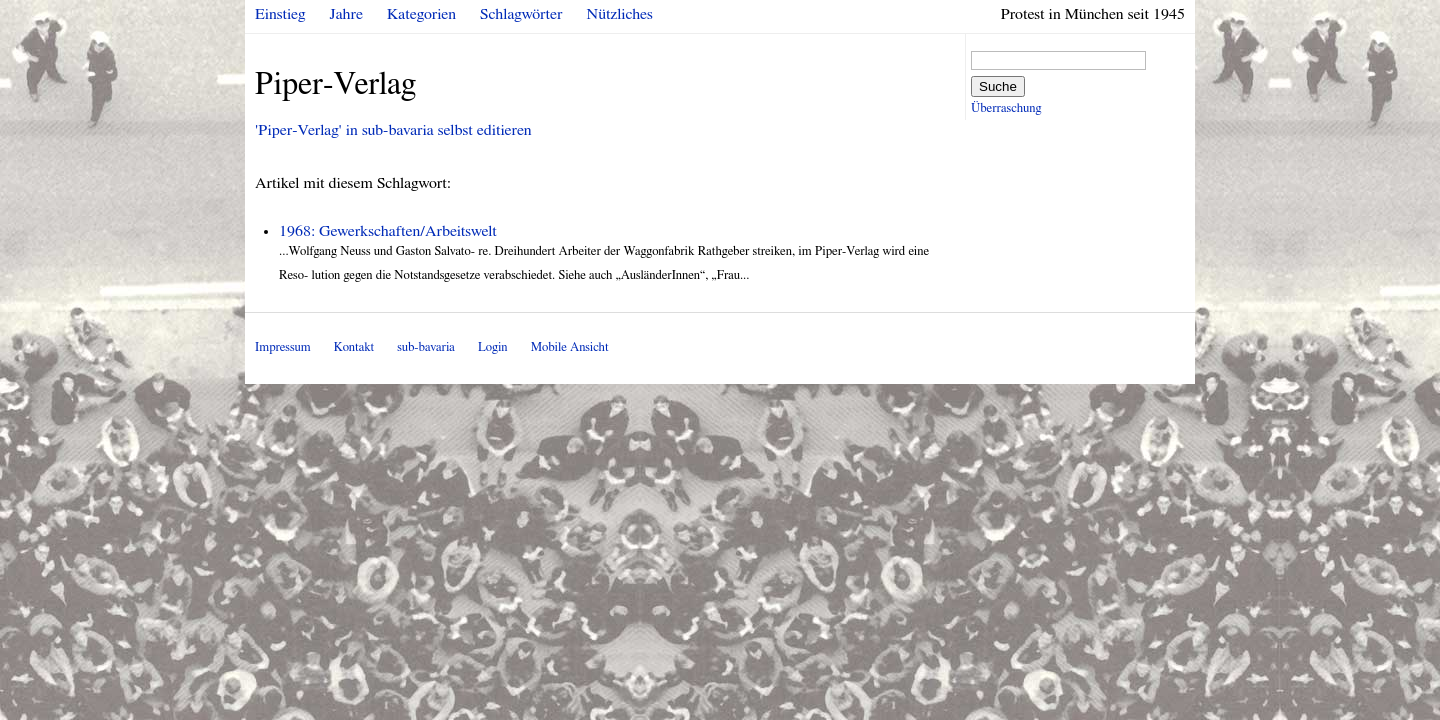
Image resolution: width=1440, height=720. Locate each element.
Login (493, 347)
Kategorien (421, 14)
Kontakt (354, 347)
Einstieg (280, 14)
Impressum (283, 347)
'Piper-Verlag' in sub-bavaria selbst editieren (393, 130)
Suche (998, 86)
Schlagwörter (521, 14)
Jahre (346, 14)
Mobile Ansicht (570, 347)
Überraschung (1006, 108)
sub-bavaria (425, 347)
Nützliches (620, 14)
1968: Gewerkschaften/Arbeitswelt (388, 231)
